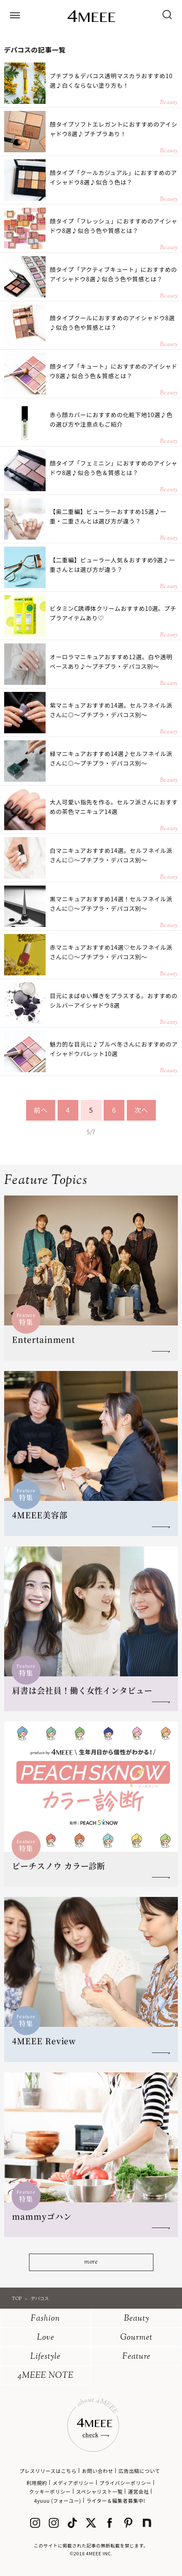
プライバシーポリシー (125, 2482)
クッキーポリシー (50, 2491)
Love (45, 2338)
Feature (136, 2357)
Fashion (45, 2319)
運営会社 (138, 2491)
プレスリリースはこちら (48, 2470)
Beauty (136, 2319)
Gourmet (136, 2338)
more (91, 2262)
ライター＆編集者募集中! (116, 2500)
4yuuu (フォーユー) (57, 2500)
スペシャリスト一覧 (99, 2491)
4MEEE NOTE (45, 2376)
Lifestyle (45, 2357)
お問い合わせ (97, 2470)
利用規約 (37, 2482)
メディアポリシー (73, 2482)
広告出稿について (139, 2470)
